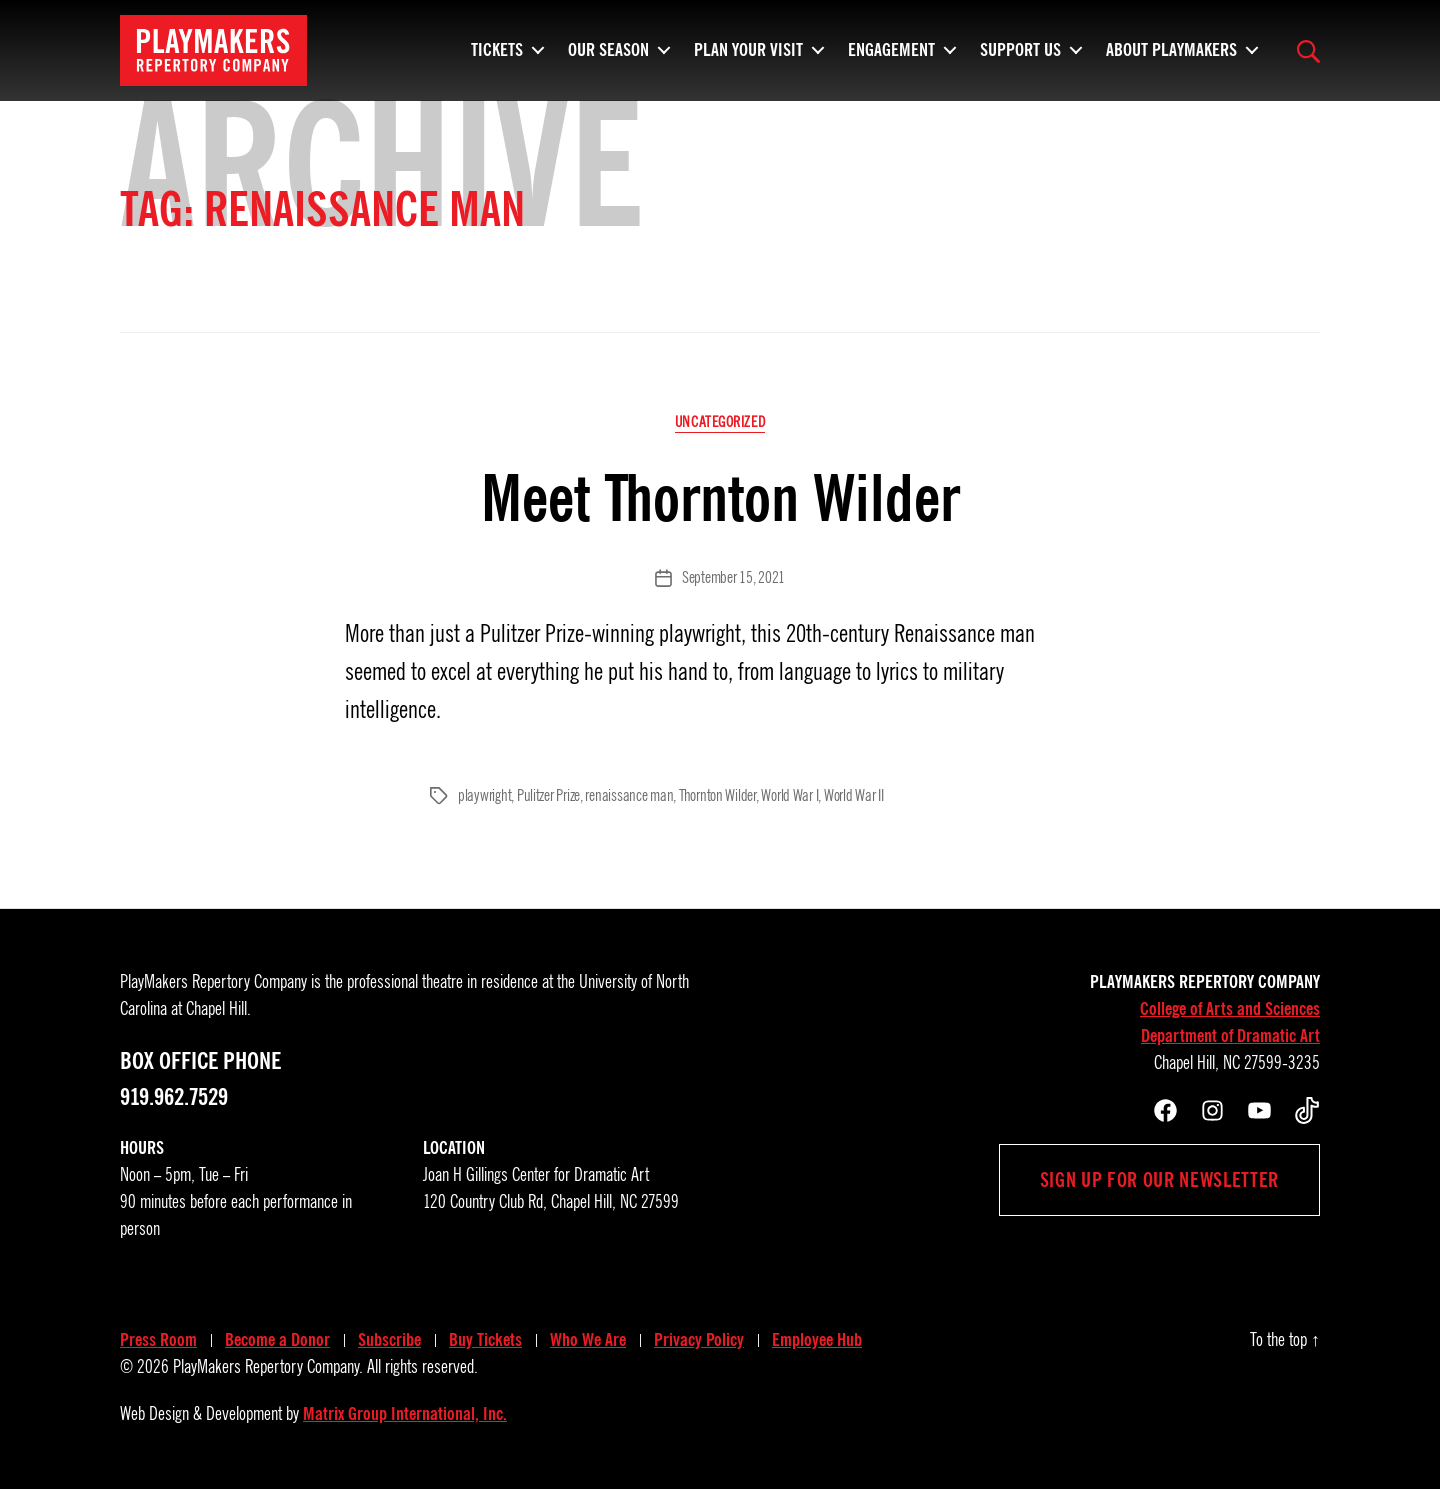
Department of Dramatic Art (1230, 1036)
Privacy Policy (699, 1340)
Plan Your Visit (748, 55)
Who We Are (588, 1340)
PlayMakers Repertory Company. (268, 1367)
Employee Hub (817, 1340)
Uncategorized (720, 422)
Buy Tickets (485, 1340)
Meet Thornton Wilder (720, 498)
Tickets (497, 55)
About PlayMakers (1171, 55)
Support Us (1020, 55)
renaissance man (629, 796)
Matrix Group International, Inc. (405, 1414)
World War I (789, 796)
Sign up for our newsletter (1159, 1180)
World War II (854, 796)
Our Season (608, 55)
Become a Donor (277, 1340)
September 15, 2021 (733, 578)
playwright (484, 796)
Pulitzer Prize (548, 796)
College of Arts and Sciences (1230, 1009)
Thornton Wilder (717, 796)
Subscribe (389, 1340)
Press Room (158, 1340)
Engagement (891, 55)
